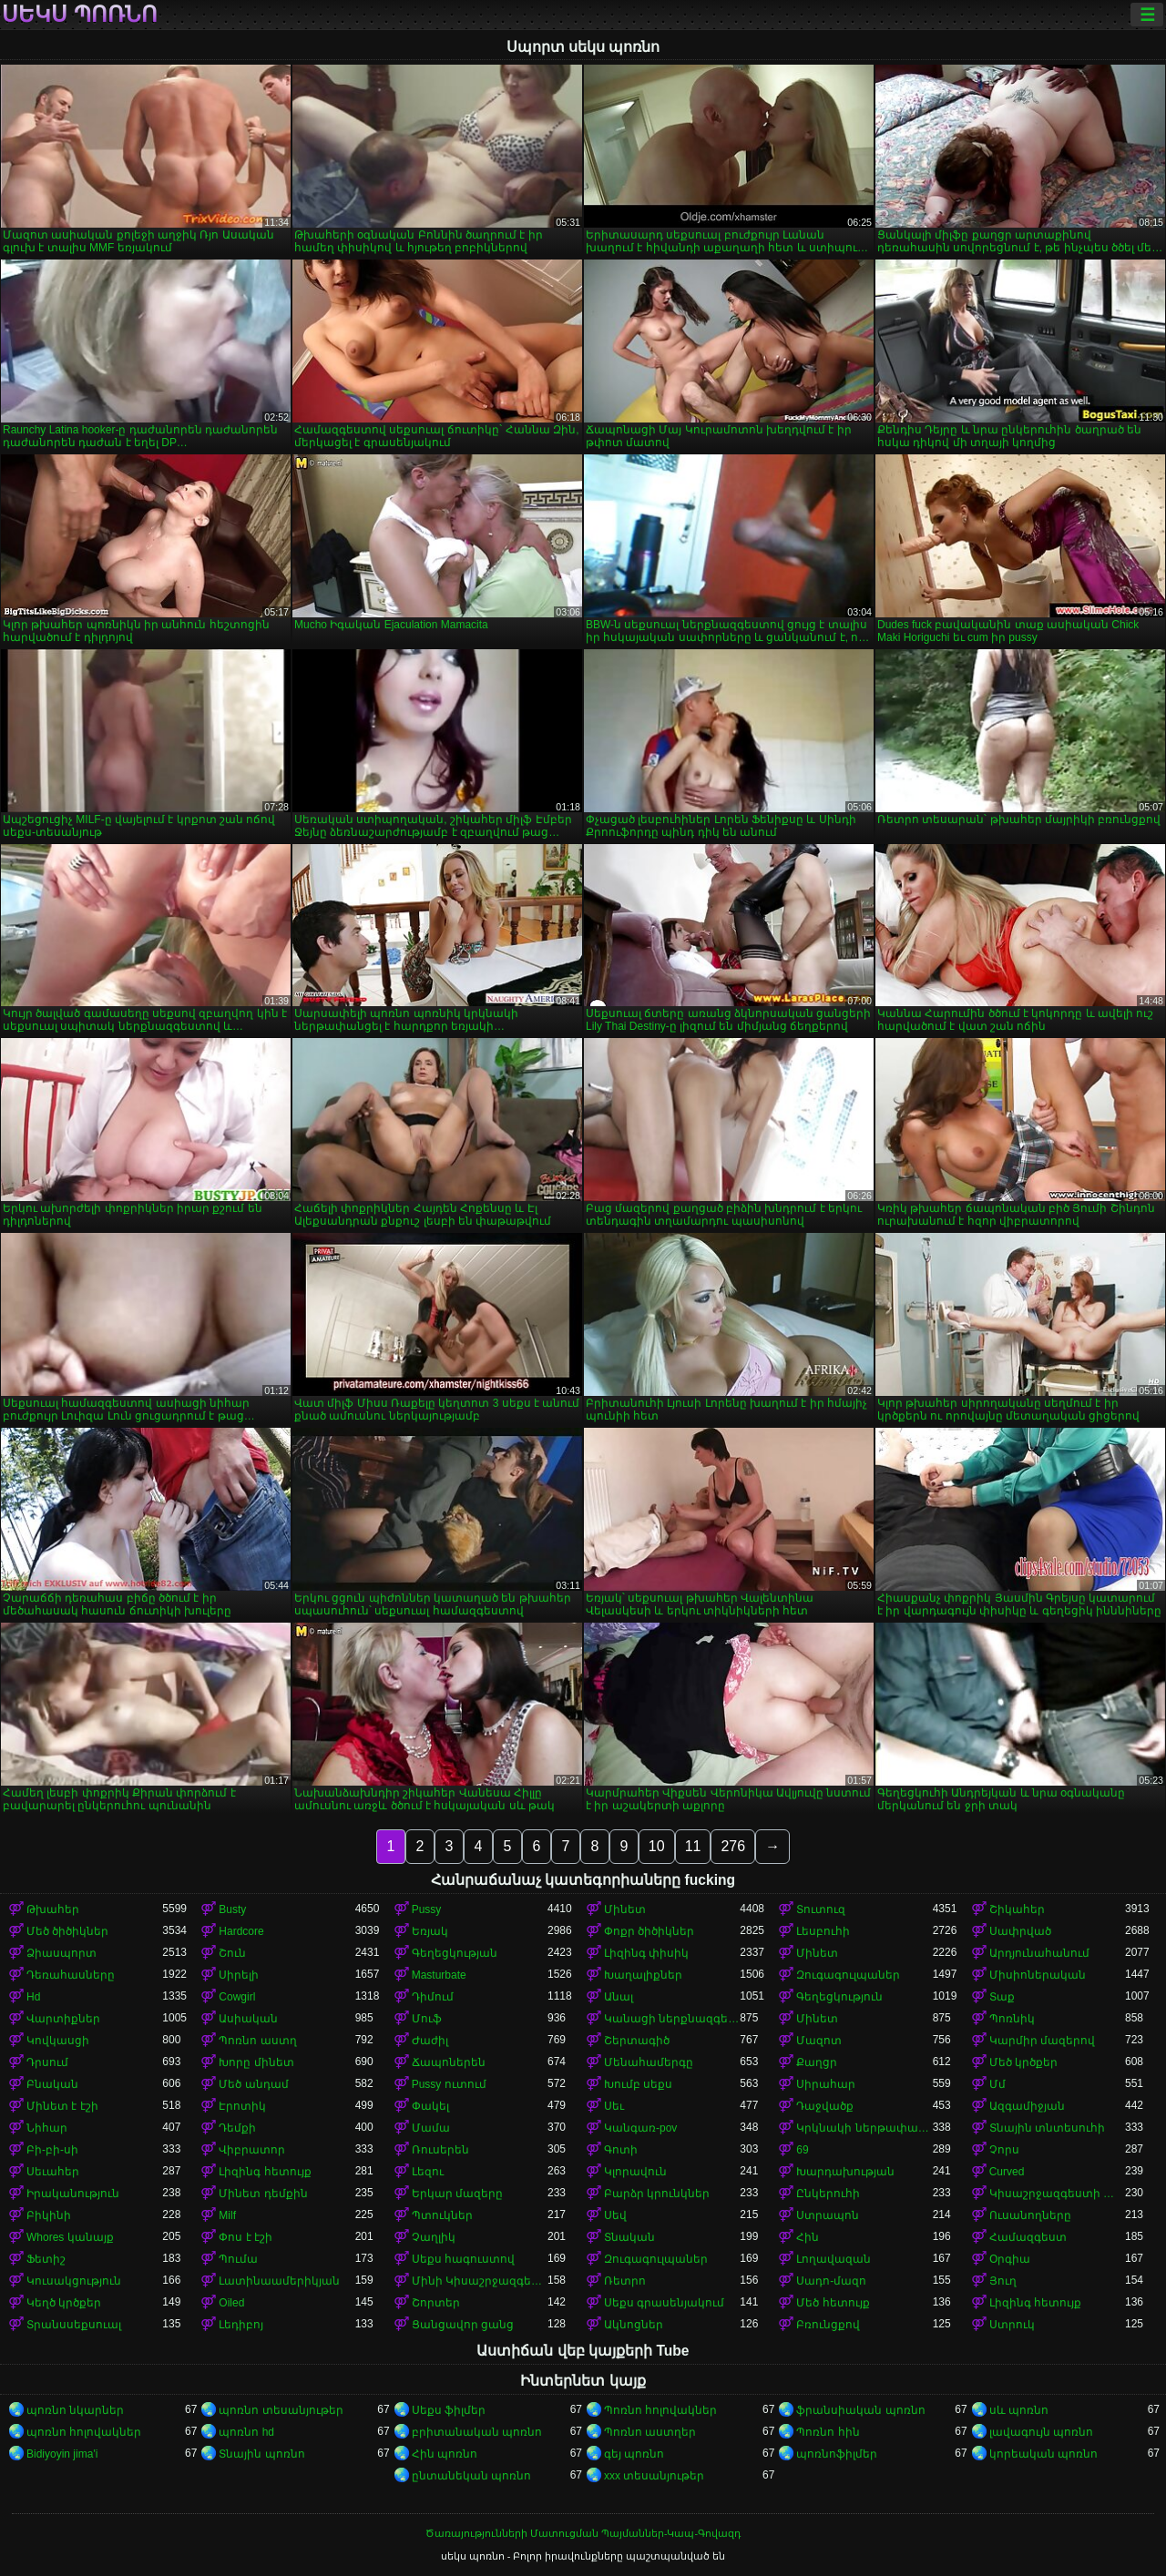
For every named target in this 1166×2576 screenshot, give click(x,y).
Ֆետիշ (46, 2259)
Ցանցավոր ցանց (463, 2324)
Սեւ (614, 2106)
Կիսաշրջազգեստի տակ (1057, 2193)
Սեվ (615, 2215)
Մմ (997, 2084)
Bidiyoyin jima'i (61, 2454)
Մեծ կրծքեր (1023, 2062)
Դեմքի (237, 2128)
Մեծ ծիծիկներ (67, 1931)
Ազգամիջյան (1027, 2106)
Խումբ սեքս (638, 2084)
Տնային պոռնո (261, 2454)
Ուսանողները (1030, 2215)
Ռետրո (625, 2281)
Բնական (52, 2084)
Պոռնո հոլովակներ (660, 2410)
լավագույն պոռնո (1041, 2432)
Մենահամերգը (648, 2062)
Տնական (629, 2237)
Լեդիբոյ (241, 2324)
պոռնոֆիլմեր (836, 2454)
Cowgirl (237, 1997)
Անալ (618, 1997)
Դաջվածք (825, 2106)
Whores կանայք (70, 2237)
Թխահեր (52, 1909)
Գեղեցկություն (839, 1997)
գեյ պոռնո (634, 2454)
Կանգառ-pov (640, 2128)
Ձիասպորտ (61, 1953)
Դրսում (47, 2062)
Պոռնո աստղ (257, 2040)
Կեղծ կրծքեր (63, 2302)
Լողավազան (833, 2259)
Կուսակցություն (73, 2281)
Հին (807, 2237)
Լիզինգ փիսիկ (646, 1953)
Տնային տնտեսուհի (1047, 2128)
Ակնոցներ (633, 2324)
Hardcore (241, 1931)
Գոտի (621, 2149)
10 (657, 1846)
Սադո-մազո (831, 2281)
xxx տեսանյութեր (654, 2475)
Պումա (238, 2259)
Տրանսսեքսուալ (73, 2324)
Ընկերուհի (828, 2193)
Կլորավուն (635, 2171)
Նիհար (46, 2128)
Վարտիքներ (63, 2018)
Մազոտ (819, 2040)
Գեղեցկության (454, 1953)
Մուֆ (427, 2018)
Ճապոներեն (449, 2062)
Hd (33, 1997)
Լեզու (428, 2171)
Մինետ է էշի (62, 2106)
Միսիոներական (1037, 1975)
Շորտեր (436, 2302)
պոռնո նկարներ (75, 2410)
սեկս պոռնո (80, 14)
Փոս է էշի (245, 2237)
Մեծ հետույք (832, 2302)
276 (733, 1846)
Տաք (1002, 1997)
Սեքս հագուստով (463, 2259)
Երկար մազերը (457, 2193)
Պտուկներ (442, 2215)
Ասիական (248, 2018)
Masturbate (439, 1975)
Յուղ (1003, 2281)
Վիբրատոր (252, 2149)
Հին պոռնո (444, 2454)
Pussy (427, 1909)
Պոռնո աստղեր (650, 2432)
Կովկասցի (57, 2040)
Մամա (431, 2128)
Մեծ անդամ (253, 2084)
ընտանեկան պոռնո (471, 2475)
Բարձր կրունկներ (657, 2193)
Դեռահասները (70, 1975)
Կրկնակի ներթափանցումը (864, 2128)
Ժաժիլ (430, 2040)
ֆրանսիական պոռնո (860, 2410)
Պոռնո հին (827, 2432)
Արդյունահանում (1039, 1953)
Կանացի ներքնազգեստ (672, 2018)
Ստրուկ (1012, 2324)
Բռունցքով (828, 2324)
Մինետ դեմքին (263, 2193)
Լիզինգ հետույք (265, 2171)
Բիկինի (48, 2215)
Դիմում (433, 1997)
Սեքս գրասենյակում (664, 2302)
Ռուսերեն (440, 2149)
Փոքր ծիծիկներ (649, 1931)
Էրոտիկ (242, 2106)
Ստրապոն (827, 2215)
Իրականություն (72, 2193)
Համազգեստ (1028, 2237)
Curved (1007, 2171)
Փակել (430, 2106)
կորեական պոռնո (1043, 2454)
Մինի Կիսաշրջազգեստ (479, 2281)
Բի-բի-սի (52, 2149)
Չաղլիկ (433, 2237)
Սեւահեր (52, 2171)
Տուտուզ (820, 1909)
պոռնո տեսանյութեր (281, 2410)
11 (693, 1846)
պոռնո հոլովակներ (83, 2432)
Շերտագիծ (637, 2040)
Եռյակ (430, 1931)
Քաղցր (816, 2062)
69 (802, 2149)
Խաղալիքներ (643, 1975)
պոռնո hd (246, 2432)
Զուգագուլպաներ (848, 1975)
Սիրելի (239, 1975)
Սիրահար (825, 2084)
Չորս (1004, 2149)
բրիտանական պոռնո (477, 2432)
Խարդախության (845, 2171)
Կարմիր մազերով (1042, 2040)
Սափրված (1020, 1931)
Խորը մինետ (256, 2062)
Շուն (232, 1953)
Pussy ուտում (449, 2084)
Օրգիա (1009, 2259)
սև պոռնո (1018, 2410)
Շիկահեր (1017, 1909)
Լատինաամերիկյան (279, 2281)
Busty (232, 1909)
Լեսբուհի (823, 1931)
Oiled (231, 2302)
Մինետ (625, 1909)
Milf (227, 2215)
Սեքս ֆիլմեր (449, 2410)
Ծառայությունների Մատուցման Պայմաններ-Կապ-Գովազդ (583, 2533)
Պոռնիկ (1012, 2018)
